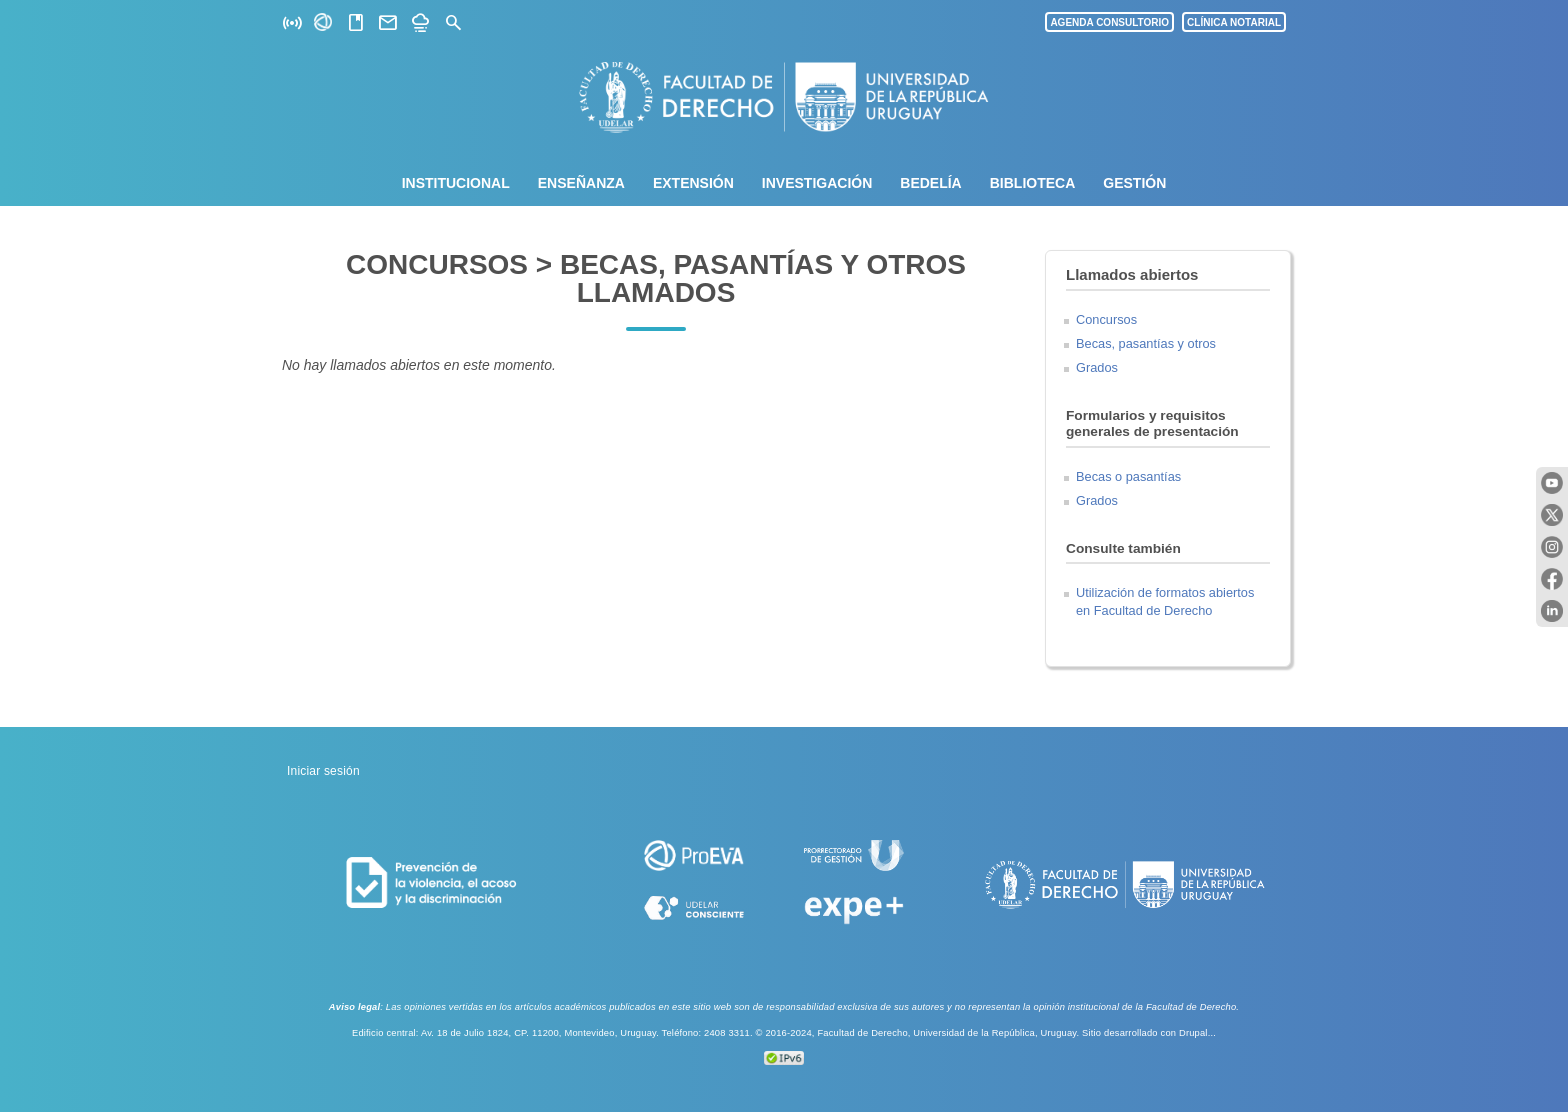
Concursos (1106, 319)
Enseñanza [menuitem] (581, 183)
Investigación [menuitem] (817, 183)
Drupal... (1197, 1033)
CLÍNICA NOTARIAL (1234, 22)
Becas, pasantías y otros (1146, 343)
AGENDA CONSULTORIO (1109, 22)
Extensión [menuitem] (693, 183)
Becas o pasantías (1128, 476)
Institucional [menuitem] (456, 183)
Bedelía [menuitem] (930, 183)
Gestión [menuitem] (1134, 183)
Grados (1097, 367)
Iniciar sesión (323, 771)
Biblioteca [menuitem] (1033, 183)
